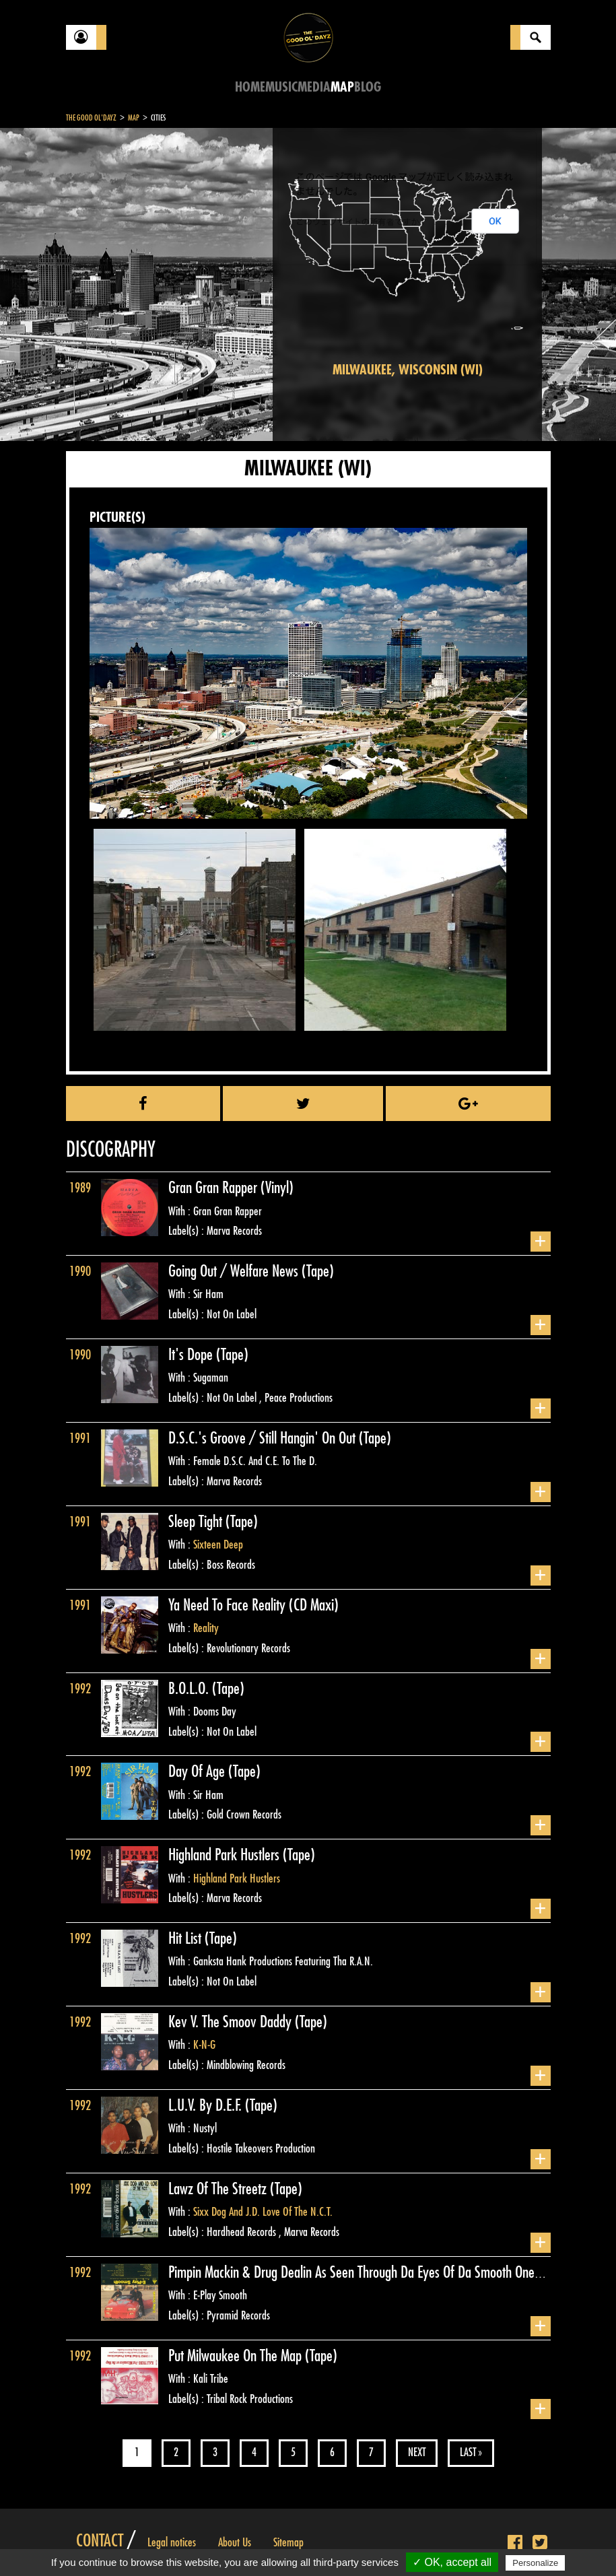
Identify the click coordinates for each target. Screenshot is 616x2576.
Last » (471, 2452)
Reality (206, 1628)
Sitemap (288, 2542)
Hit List (186, 1938)
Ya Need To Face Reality (228, 1605)
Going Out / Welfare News (235, 1271)
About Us (234, 2542)
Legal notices (171, 2542)
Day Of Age (198, 1771)
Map (342, 87)
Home (250, 87)
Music (281, 87)
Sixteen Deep (218, 1544)
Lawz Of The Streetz (219, 2189)
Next (416, 2452)
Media (314, 87)
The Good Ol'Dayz (91, 118)
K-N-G (204, 2045)
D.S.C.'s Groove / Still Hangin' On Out (263, 1438)
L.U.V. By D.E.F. (206, 2105)
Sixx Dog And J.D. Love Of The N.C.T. (263, 2212)
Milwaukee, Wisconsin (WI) (408, 370)
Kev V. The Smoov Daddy (231, 2022)
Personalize (535, 2563)
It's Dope (192, 1355)
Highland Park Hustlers (225, 1855)
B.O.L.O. (190, 1689)
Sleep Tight (197, 1522)
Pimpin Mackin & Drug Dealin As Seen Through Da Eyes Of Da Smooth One (353, 2272)
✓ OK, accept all (452, 2562)
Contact (99, 2541)
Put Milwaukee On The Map (236, 2356)
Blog (367, 87)
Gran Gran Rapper (214, 1188)
